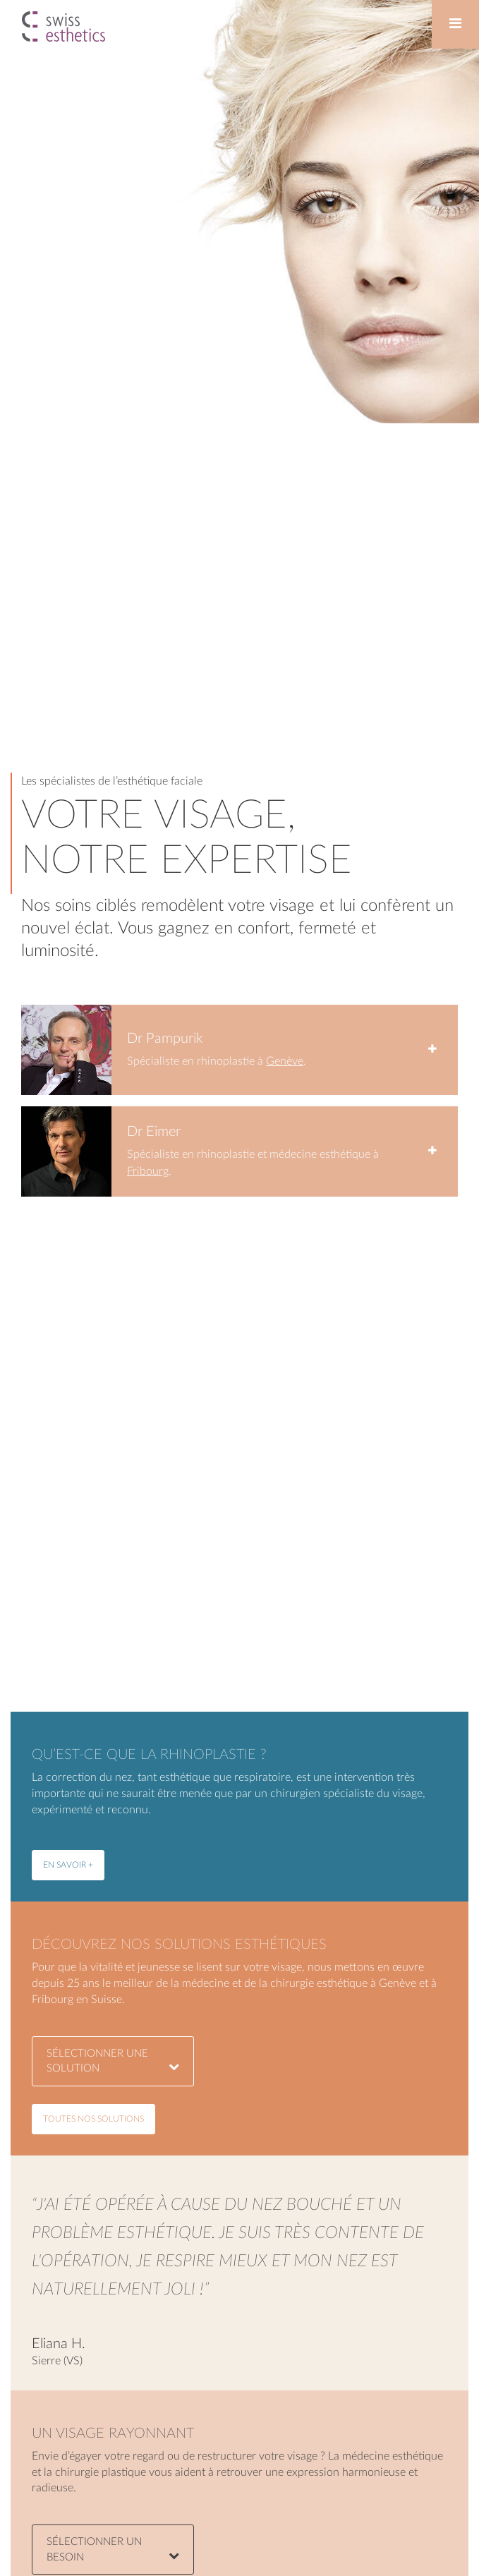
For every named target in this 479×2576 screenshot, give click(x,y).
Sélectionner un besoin (113, 2549)
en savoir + (68, 1865)
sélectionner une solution (113, 2061)
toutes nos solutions (93, 2119)
